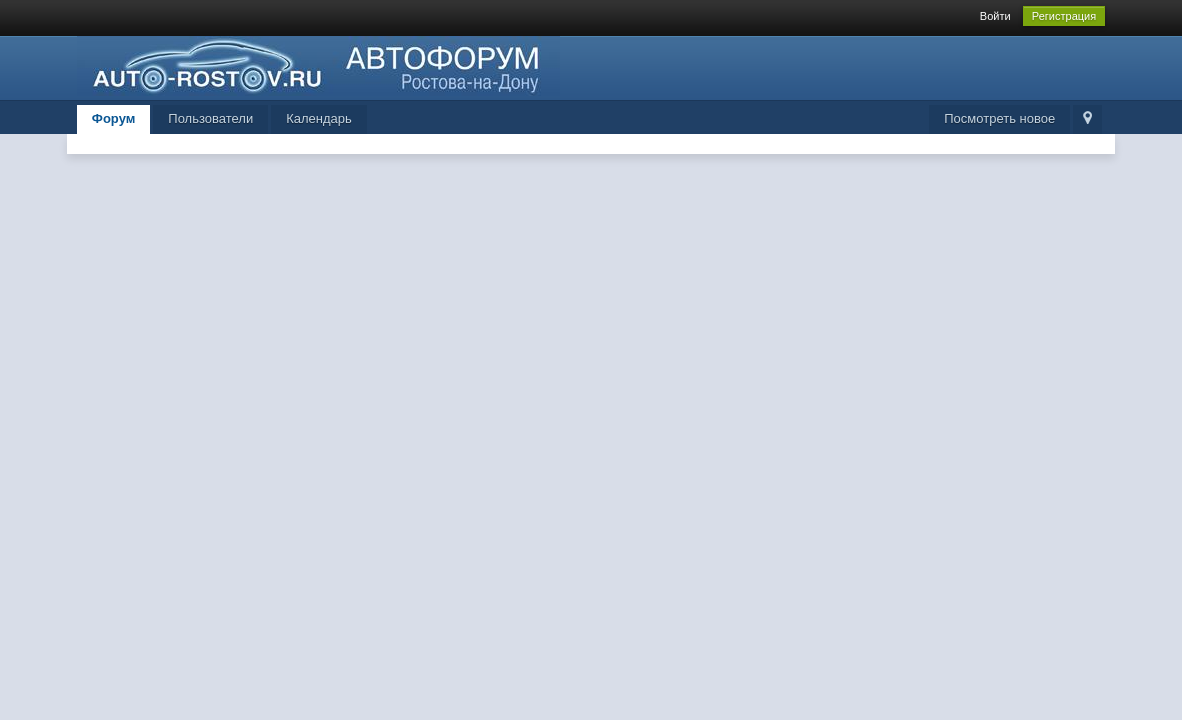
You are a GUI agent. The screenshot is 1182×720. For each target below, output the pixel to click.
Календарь (319, 118)
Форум (113, 118)
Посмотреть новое (999, 118)
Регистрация (1064, 16)
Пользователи (210, 118)
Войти (995, 16)
